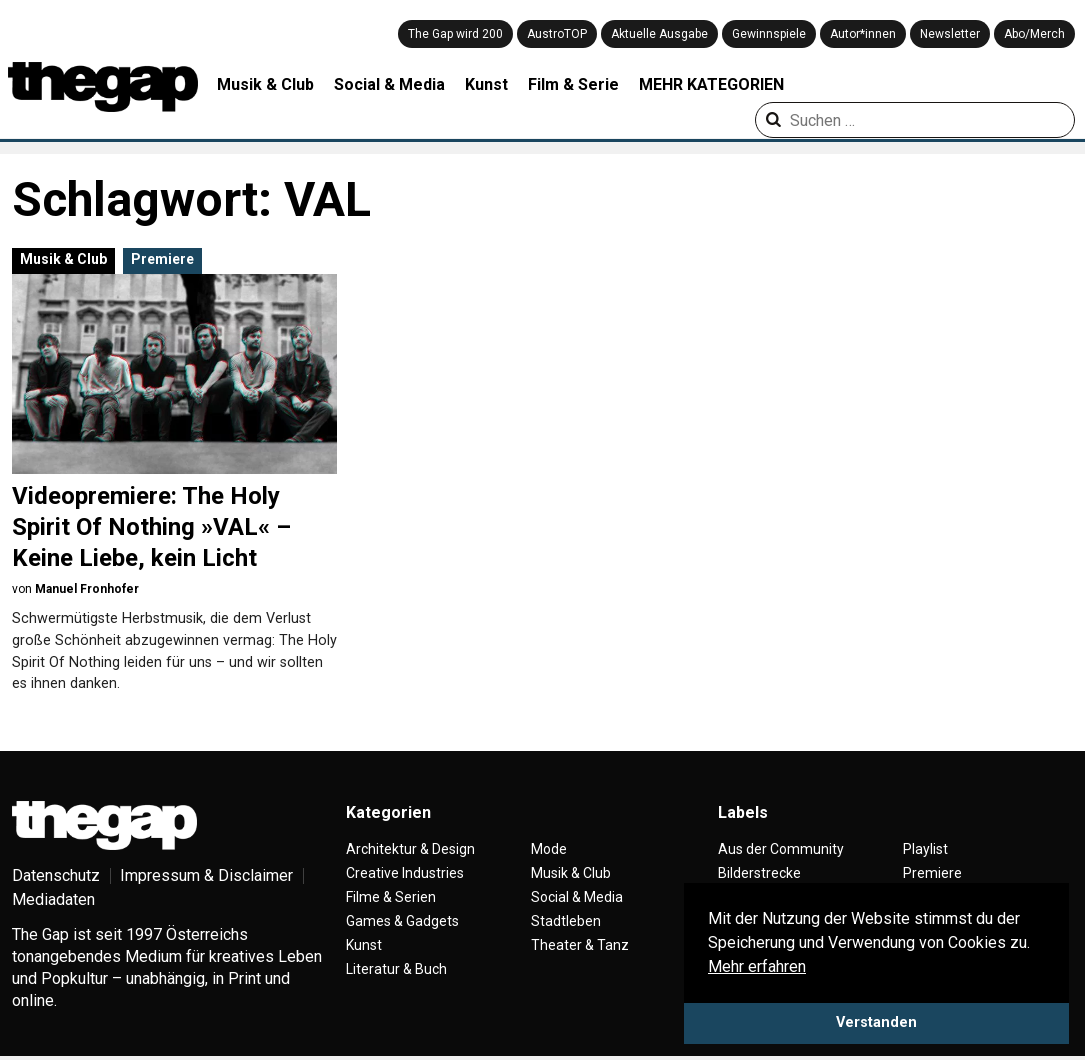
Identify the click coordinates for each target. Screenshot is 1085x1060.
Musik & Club (265, 84)
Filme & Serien (391, 897)
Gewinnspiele (769, 34)
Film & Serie (573, 84)
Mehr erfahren (757, 966)
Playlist (925, 849)
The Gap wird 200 (455, 34)
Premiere (162, 259)
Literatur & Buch (396, 969)
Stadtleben (566, 921)
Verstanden (876, 1022)
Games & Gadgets (402, 921)
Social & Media (389, 84)
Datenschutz (56, 875)
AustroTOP (557, 34)
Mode (549, 849)
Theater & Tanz (580, 945)
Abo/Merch (1034, 34)
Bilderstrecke (759, 873)
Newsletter (950, 34)
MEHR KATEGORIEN (711, 84)
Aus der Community (781, 849)
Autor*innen (863, 34)
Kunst (486, 84)
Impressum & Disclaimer (206, 875)
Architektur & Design (410, 849)
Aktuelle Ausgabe (659, 34)
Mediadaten (53, 899)
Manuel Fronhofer (87, 589)
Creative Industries (405, 873)
